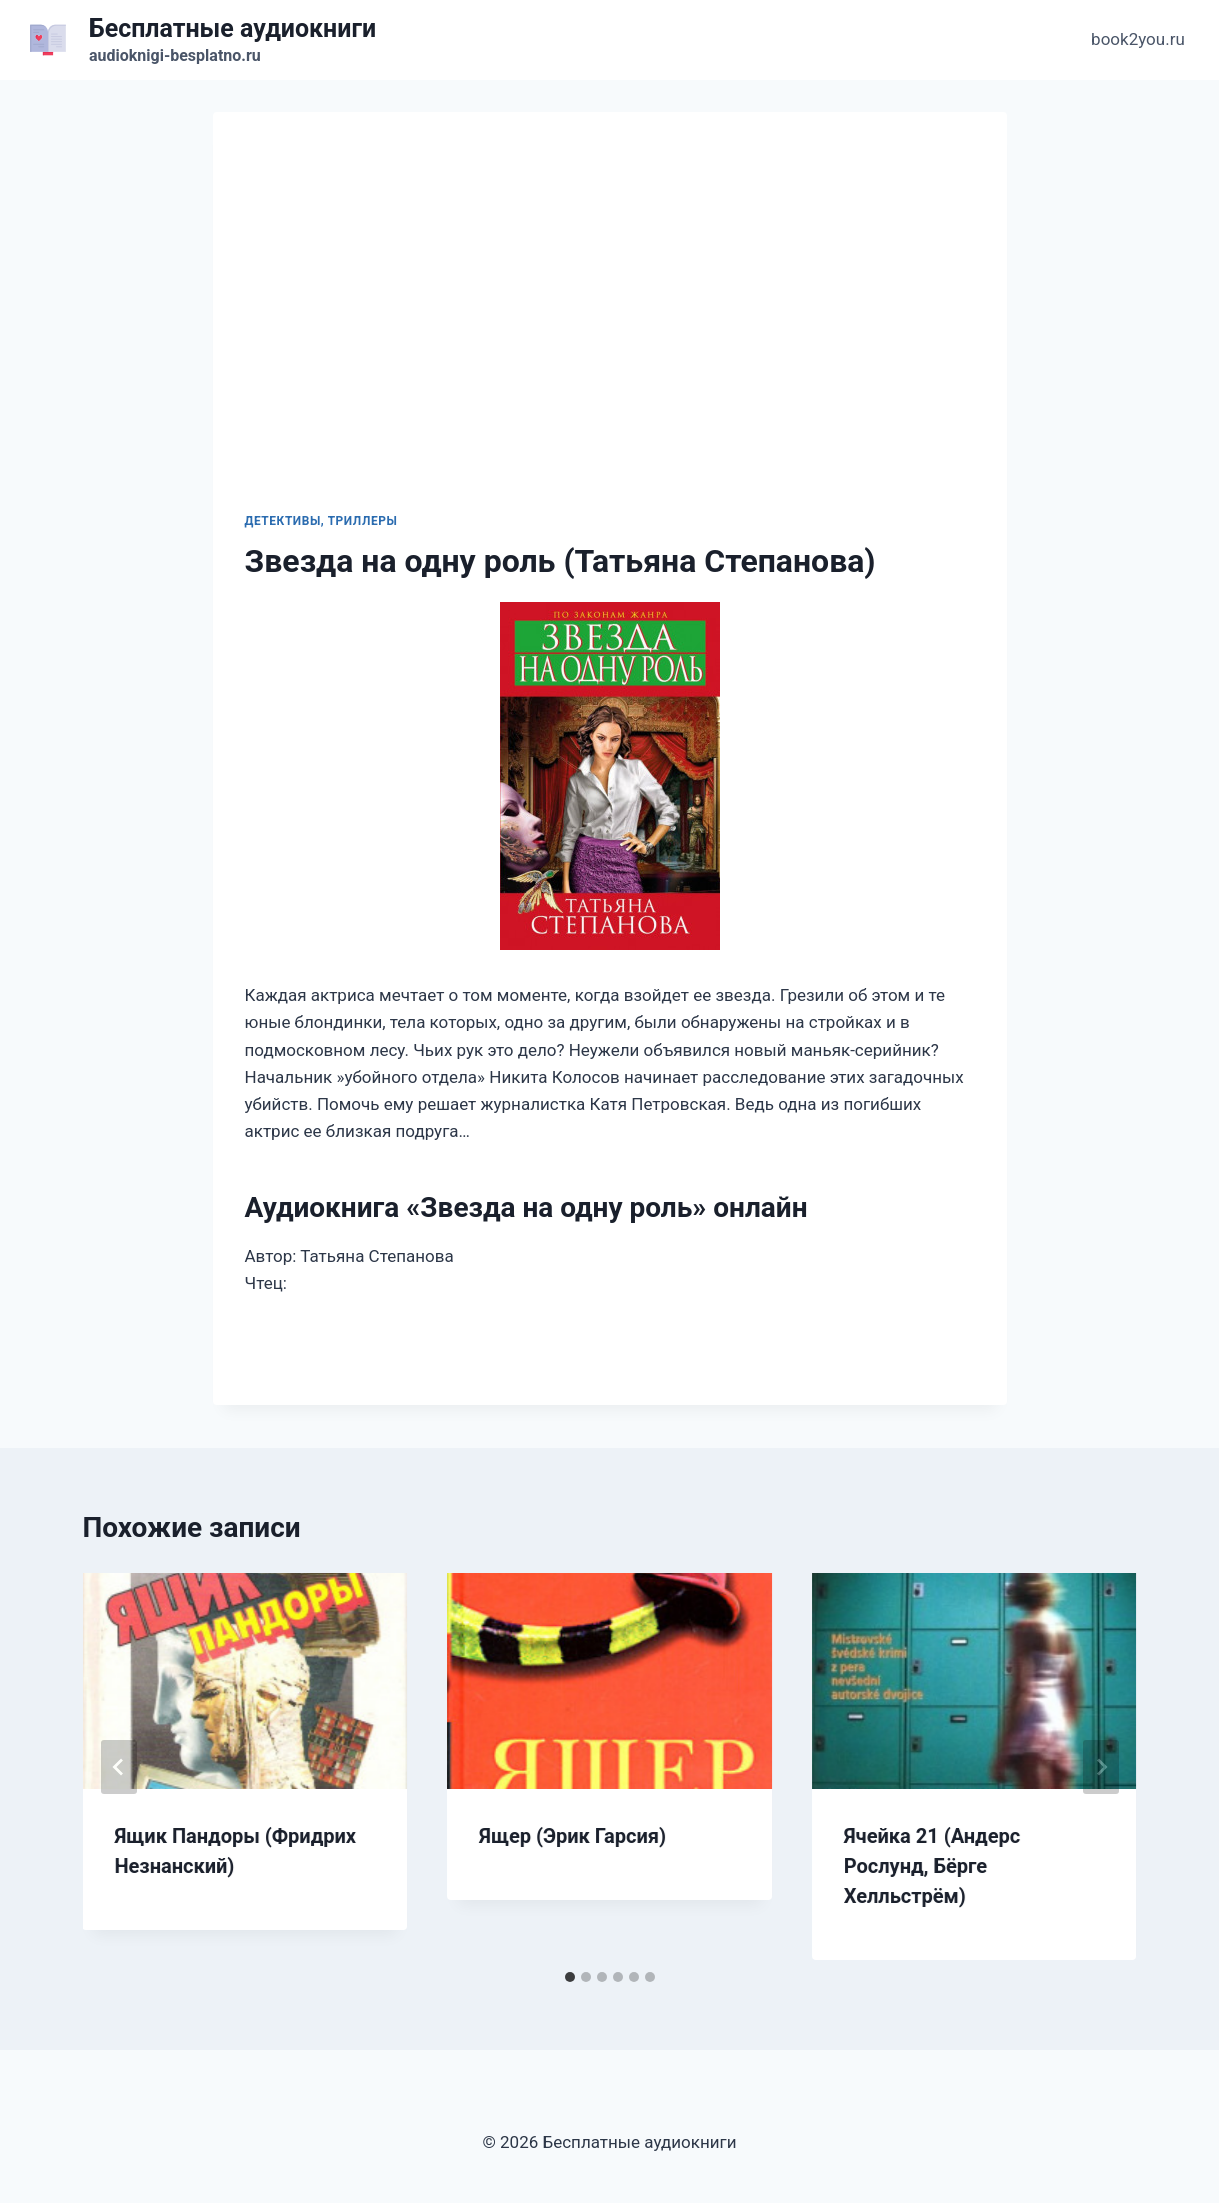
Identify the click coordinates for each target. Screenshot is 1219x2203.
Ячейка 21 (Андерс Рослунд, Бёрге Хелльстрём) (932, 1866)
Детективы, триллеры (321, 521)
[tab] (570, 1977)
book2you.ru (1138, 39)
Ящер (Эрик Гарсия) (572, 1836)
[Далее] (1101, 1767)
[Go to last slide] (119, 1767)
